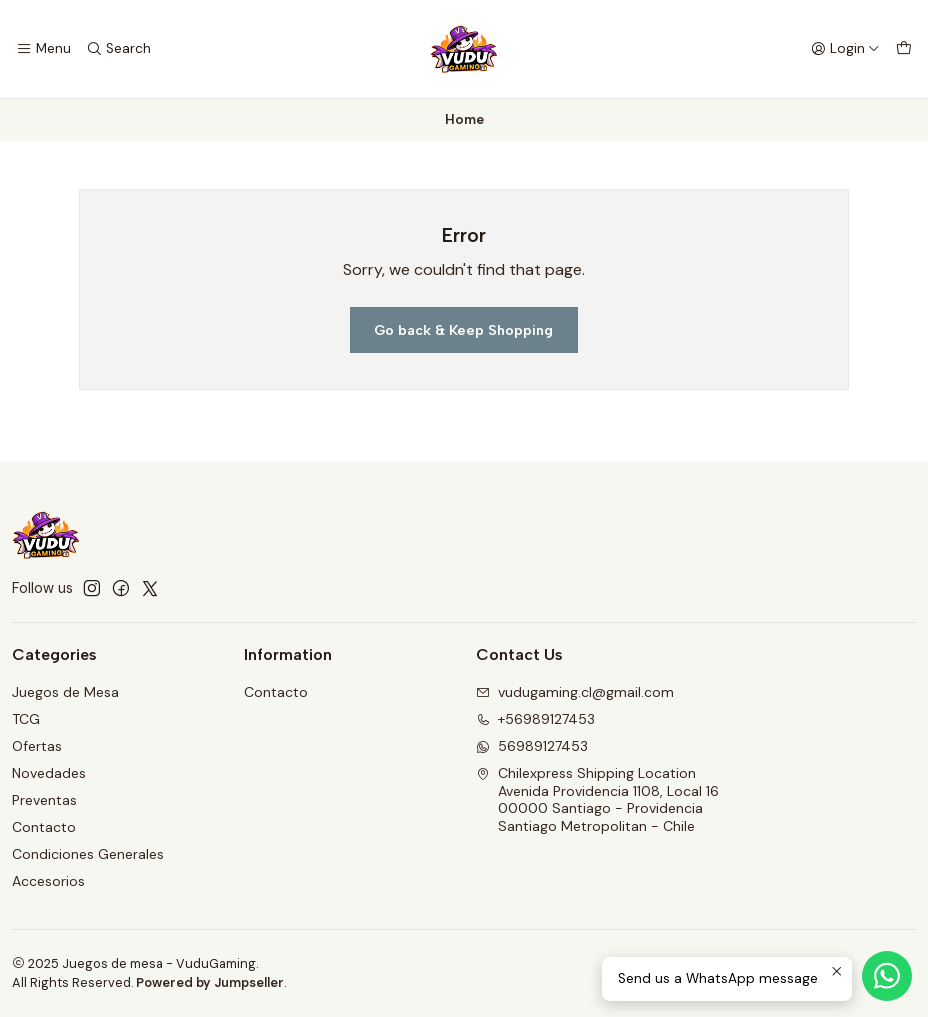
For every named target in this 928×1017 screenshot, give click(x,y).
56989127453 (532, 746)
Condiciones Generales (88, 854)
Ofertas (37, 746)
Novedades (49, 773)
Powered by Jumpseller (210, 982)
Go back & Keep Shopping (463, 330)
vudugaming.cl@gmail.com (575, 692)
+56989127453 (535, 719)
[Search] (117, 49)
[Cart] (904, 49)
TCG (26, 719)
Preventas (44, 800)
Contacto (44, 827)
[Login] (845, 49)
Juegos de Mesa (65, 692)
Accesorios (48, 881)
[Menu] (43, 49)
